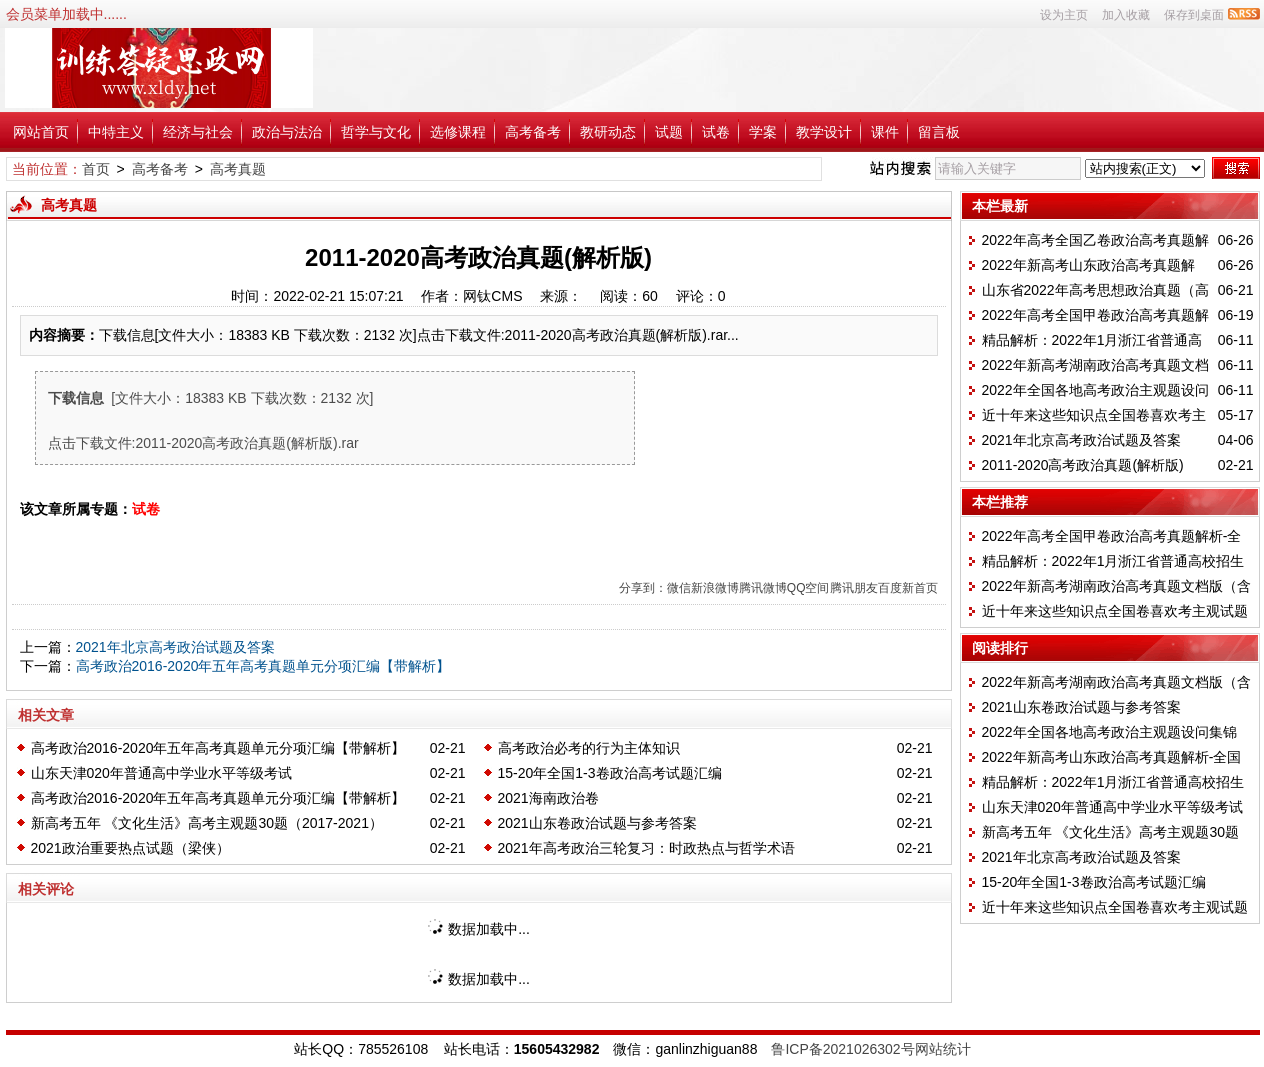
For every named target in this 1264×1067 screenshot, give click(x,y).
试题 (669, 132)
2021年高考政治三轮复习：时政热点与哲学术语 (646, 848)
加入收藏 (1126, 15)
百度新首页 (908, 588)
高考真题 (238, 169)
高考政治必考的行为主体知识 (589, 748)
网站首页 (41, 132)
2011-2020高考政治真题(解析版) (1083, 465)
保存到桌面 (1194, 15)
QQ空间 (808, 588)
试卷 (716, 132)
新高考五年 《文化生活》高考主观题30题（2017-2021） (207, 823)
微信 (679, 588)
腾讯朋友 (854, 588)
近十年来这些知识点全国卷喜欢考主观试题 (1115, 611)
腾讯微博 (763, 588)
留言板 (939, 132)
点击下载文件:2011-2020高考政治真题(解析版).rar (203, 443)
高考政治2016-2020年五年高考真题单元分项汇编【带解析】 (263, 666)
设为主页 (1064, 15)
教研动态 (608, 132)
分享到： (643, 588)
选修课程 (458, 132)
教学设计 (824, 132)
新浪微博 (715, 588)
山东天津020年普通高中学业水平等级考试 (161, 773)
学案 (763, 132)
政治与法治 (287, 132)
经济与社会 (198, 132)
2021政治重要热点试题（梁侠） (130, 848)
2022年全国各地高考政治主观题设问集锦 (1109, 732)
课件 (885, 132)
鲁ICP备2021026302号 (842, 1049)
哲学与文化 (376, 132)
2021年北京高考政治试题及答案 (175, 647)
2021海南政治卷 (548, 798)
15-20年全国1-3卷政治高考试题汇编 (610, 773)
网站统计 (943, 1049)
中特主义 (116, 132)
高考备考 (533, 132)
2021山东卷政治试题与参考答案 (597, 823)
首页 (96, 169)
